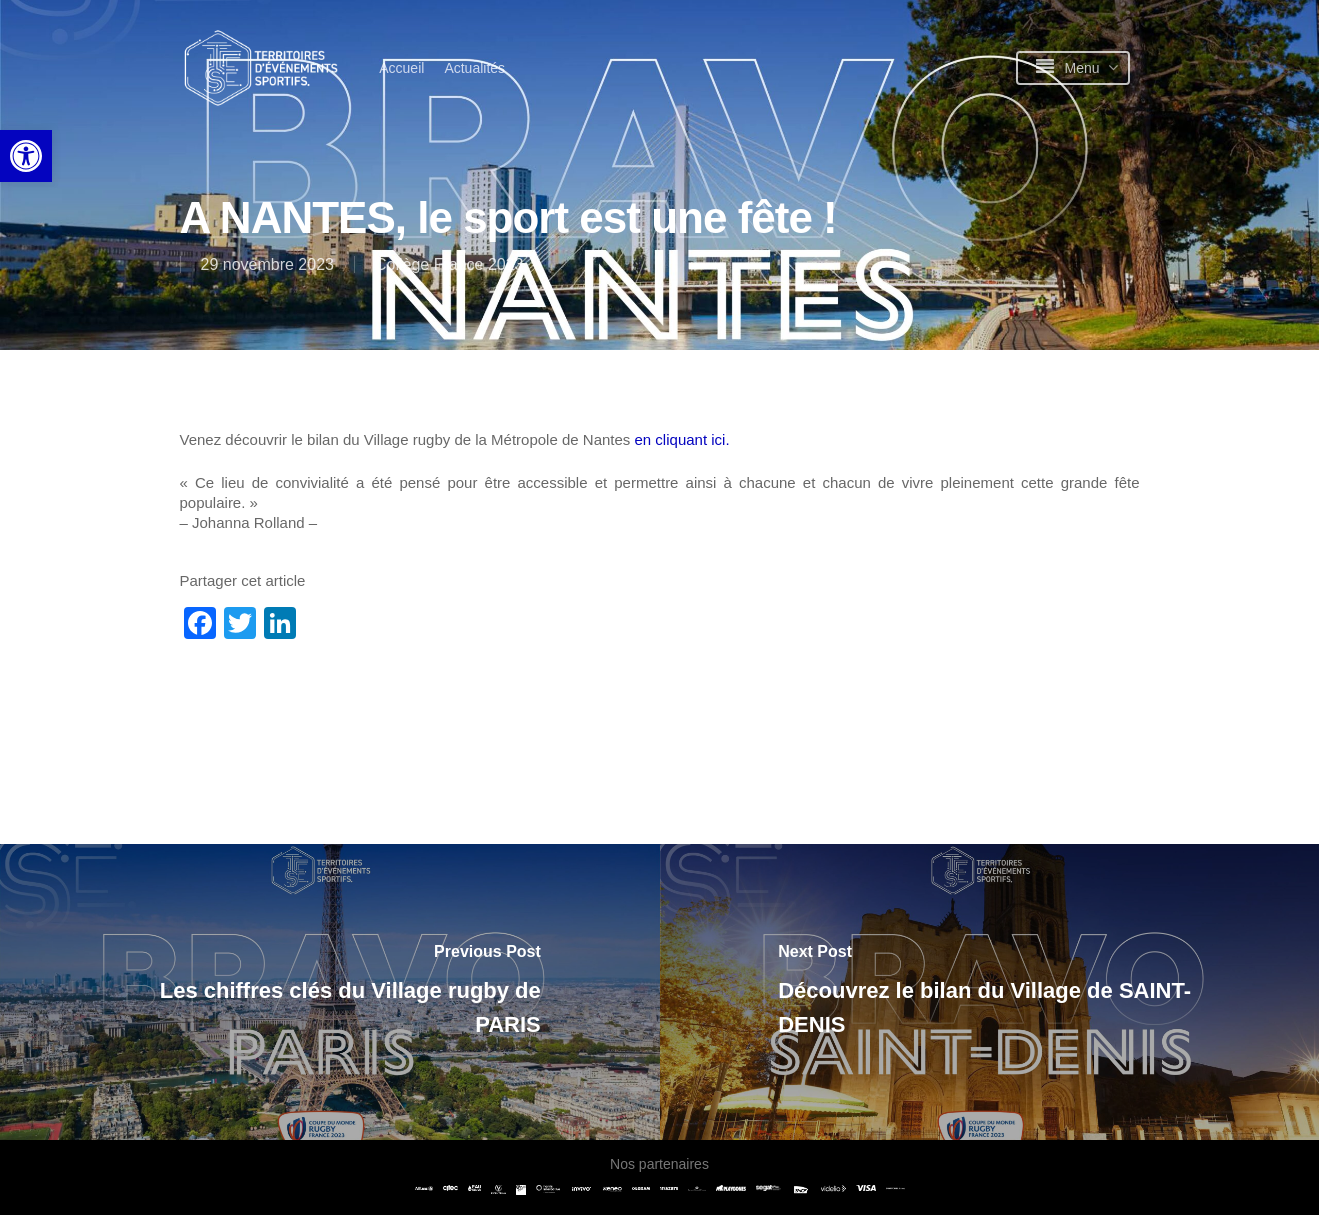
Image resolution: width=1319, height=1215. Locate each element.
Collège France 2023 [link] (449, 264)
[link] (26, 156)
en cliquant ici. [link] (684, 439)
